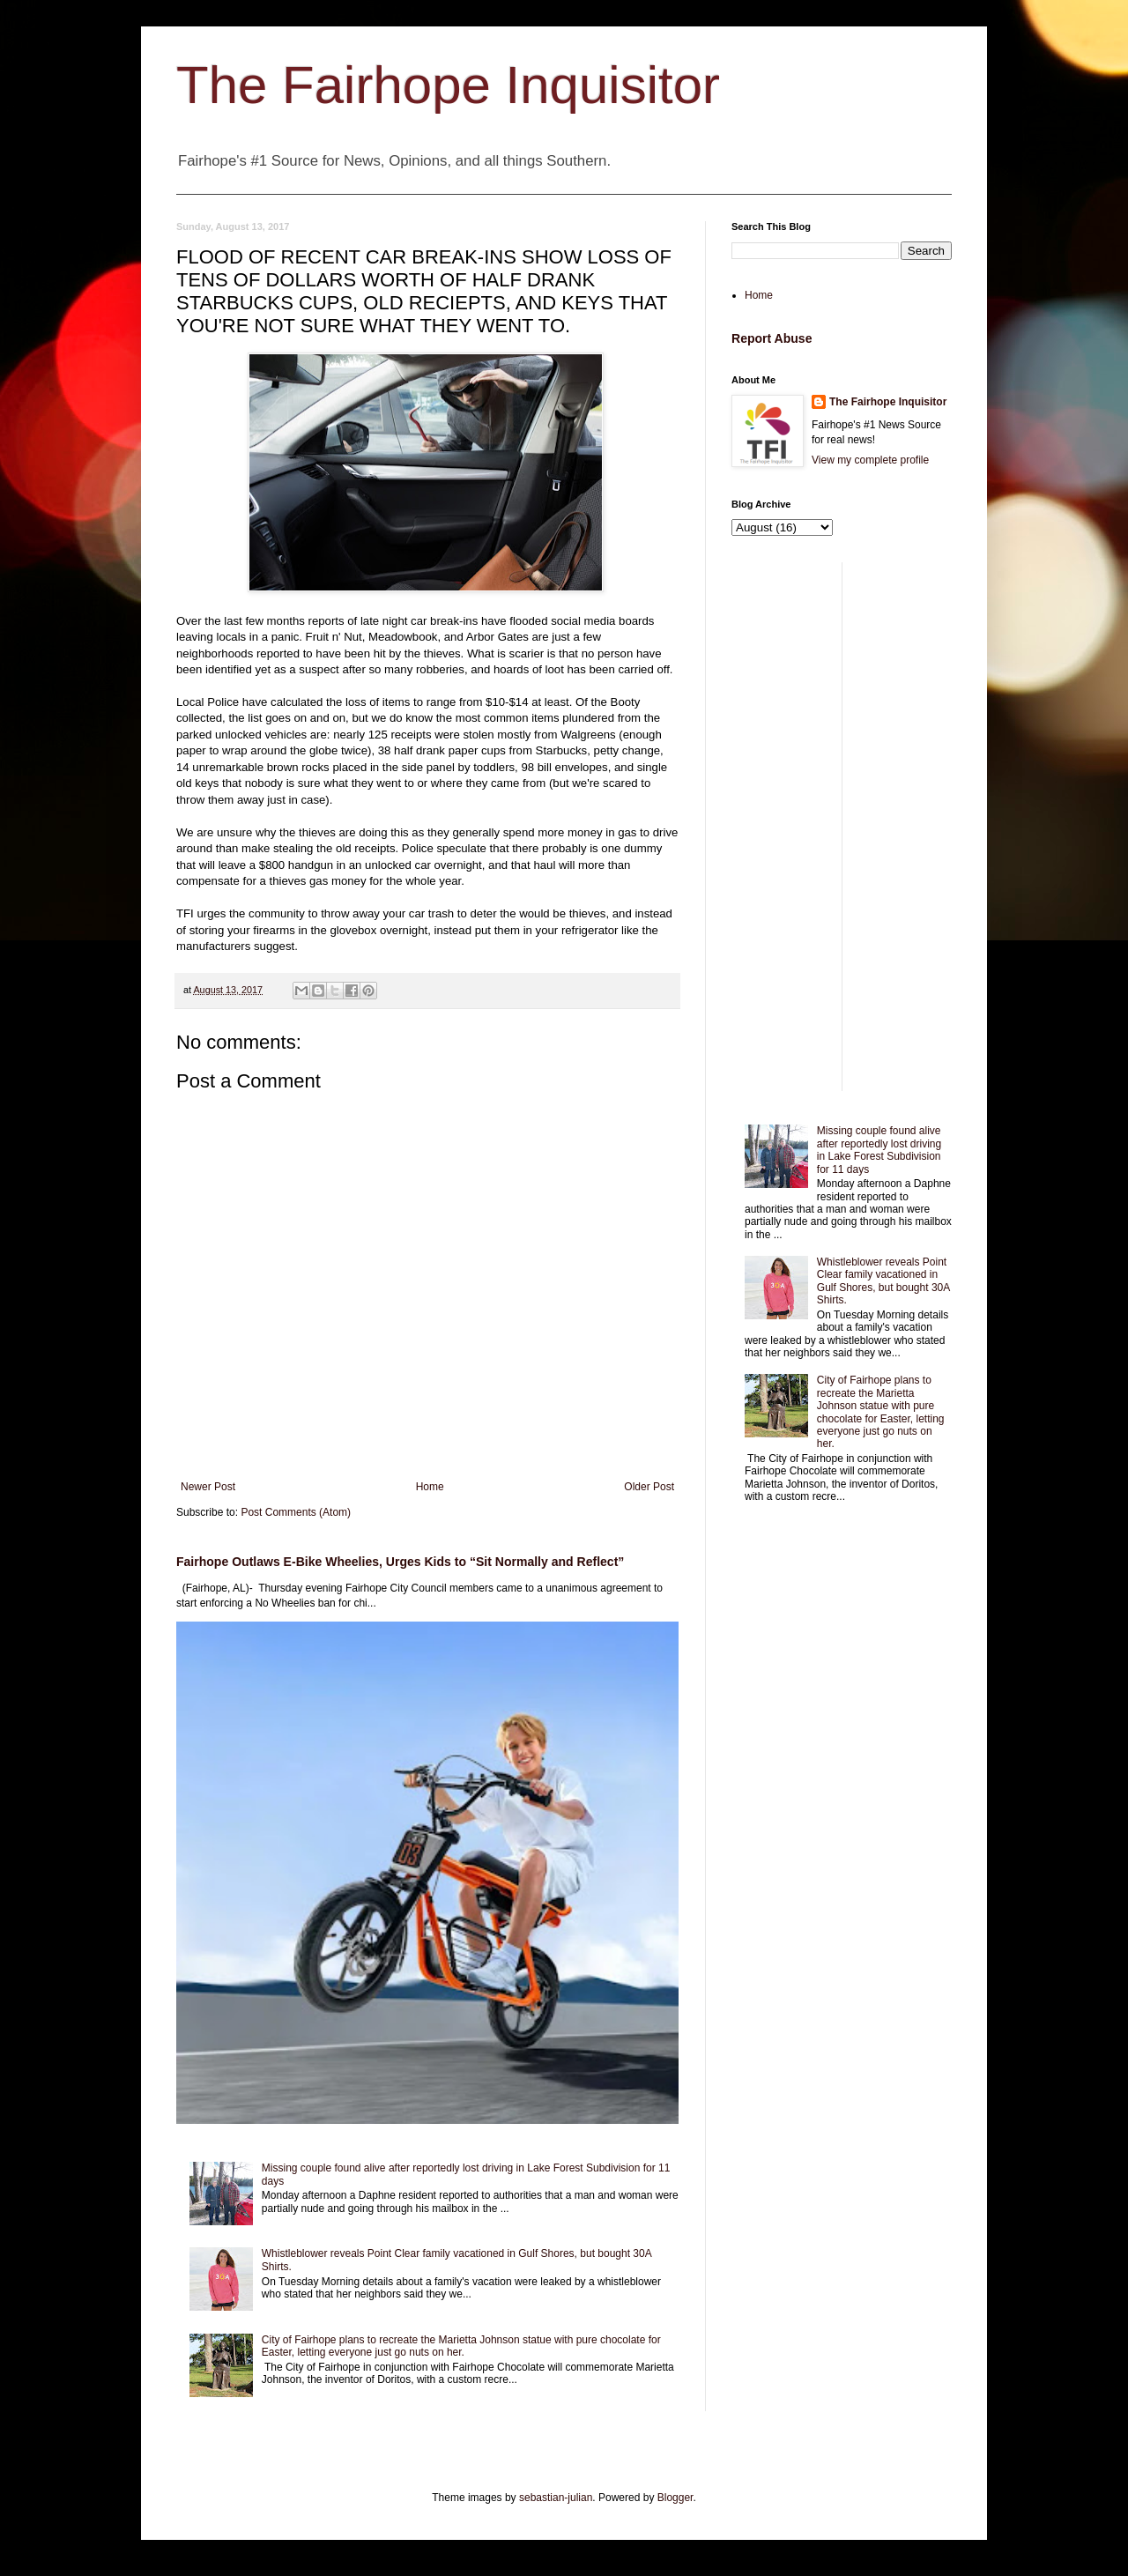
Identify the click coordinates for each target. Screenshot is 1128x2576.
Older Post (649, 1487)
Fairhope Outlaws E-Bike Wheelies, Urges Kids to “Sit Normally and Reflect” (400, 1562)
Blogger (675, 2497)
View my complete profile (870, 460)
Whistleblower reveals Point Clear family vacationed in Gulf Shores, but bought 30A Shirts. (883, 1281)
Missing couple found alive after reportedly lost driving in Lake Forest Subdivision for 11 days (879, 1150)
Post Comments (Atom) (296, 1512)
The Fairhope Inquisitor (448, 85)
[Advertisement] (841, 826)
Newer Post (208, 1487)
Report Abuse (771, 338)
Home (430, 1487)
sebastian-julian (555, 2497)
